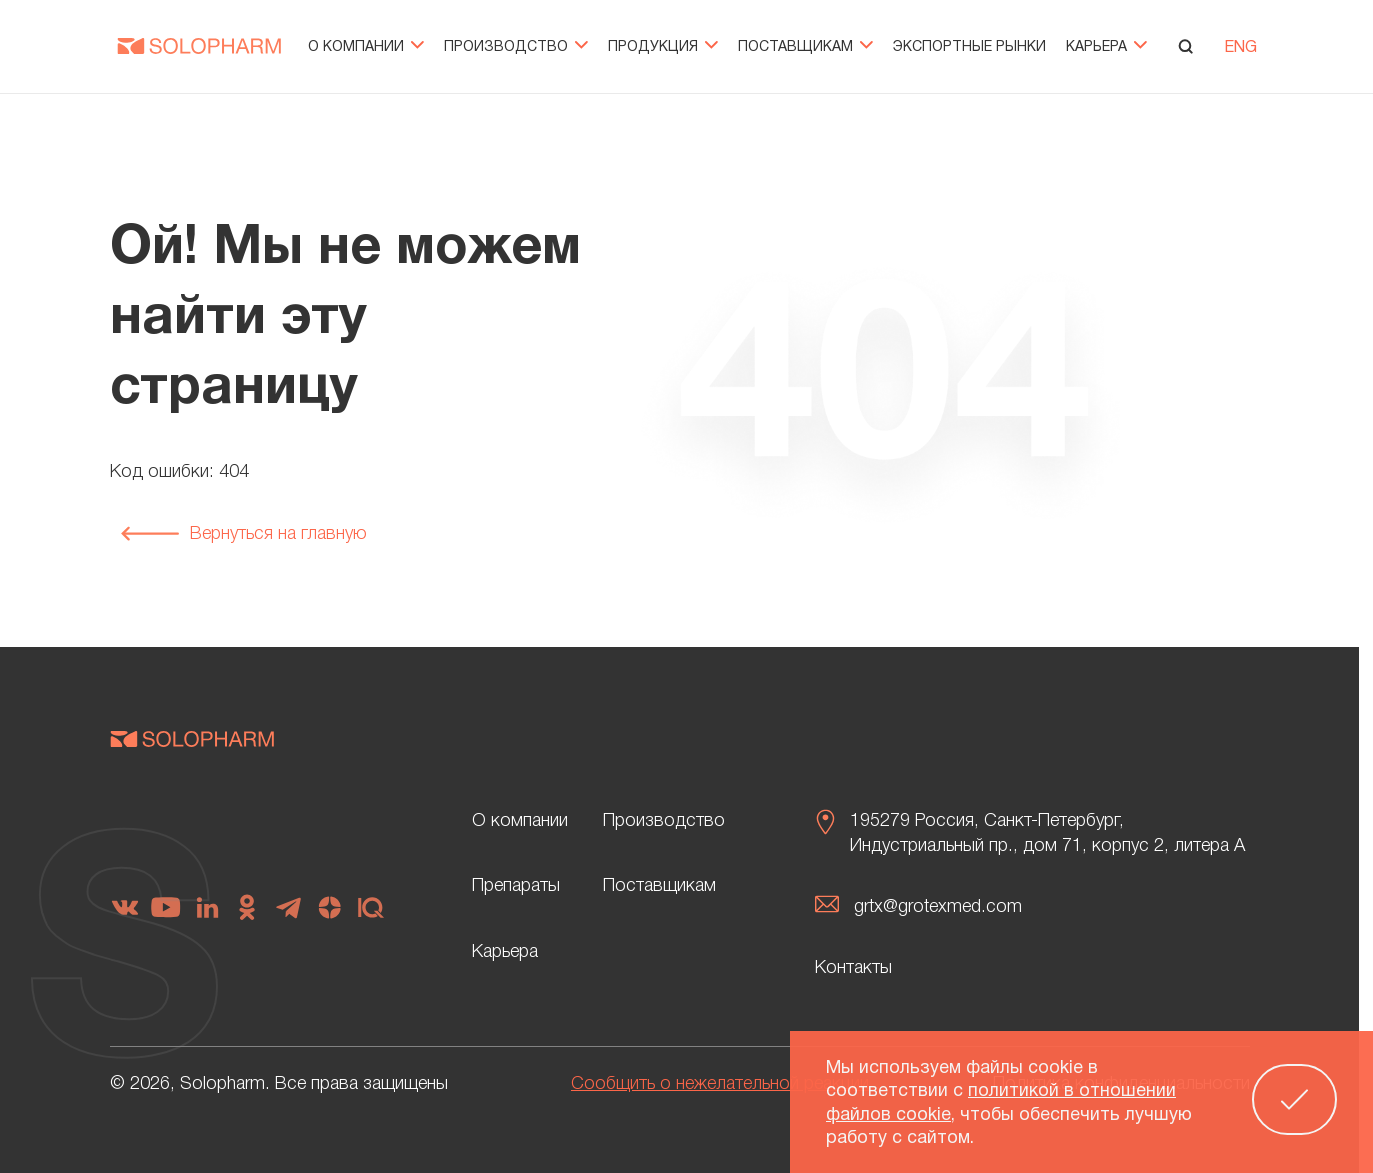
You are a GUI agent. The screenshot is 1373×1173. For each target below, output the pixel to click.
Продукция (663, 47)
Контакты (853, 968)
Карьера (1106, 47)
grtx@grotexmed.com (938, 907)
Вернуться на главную (243, 534)
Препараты (516, 886)
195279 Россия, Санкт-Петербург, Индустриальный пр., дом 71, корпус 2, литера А (1047, 833)
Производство (516, 47)
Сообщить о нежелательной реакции (720, 1084)
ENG (1240, 48)
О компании (366, 47)
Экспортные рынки (969, 47)
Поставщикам (805, 47)
